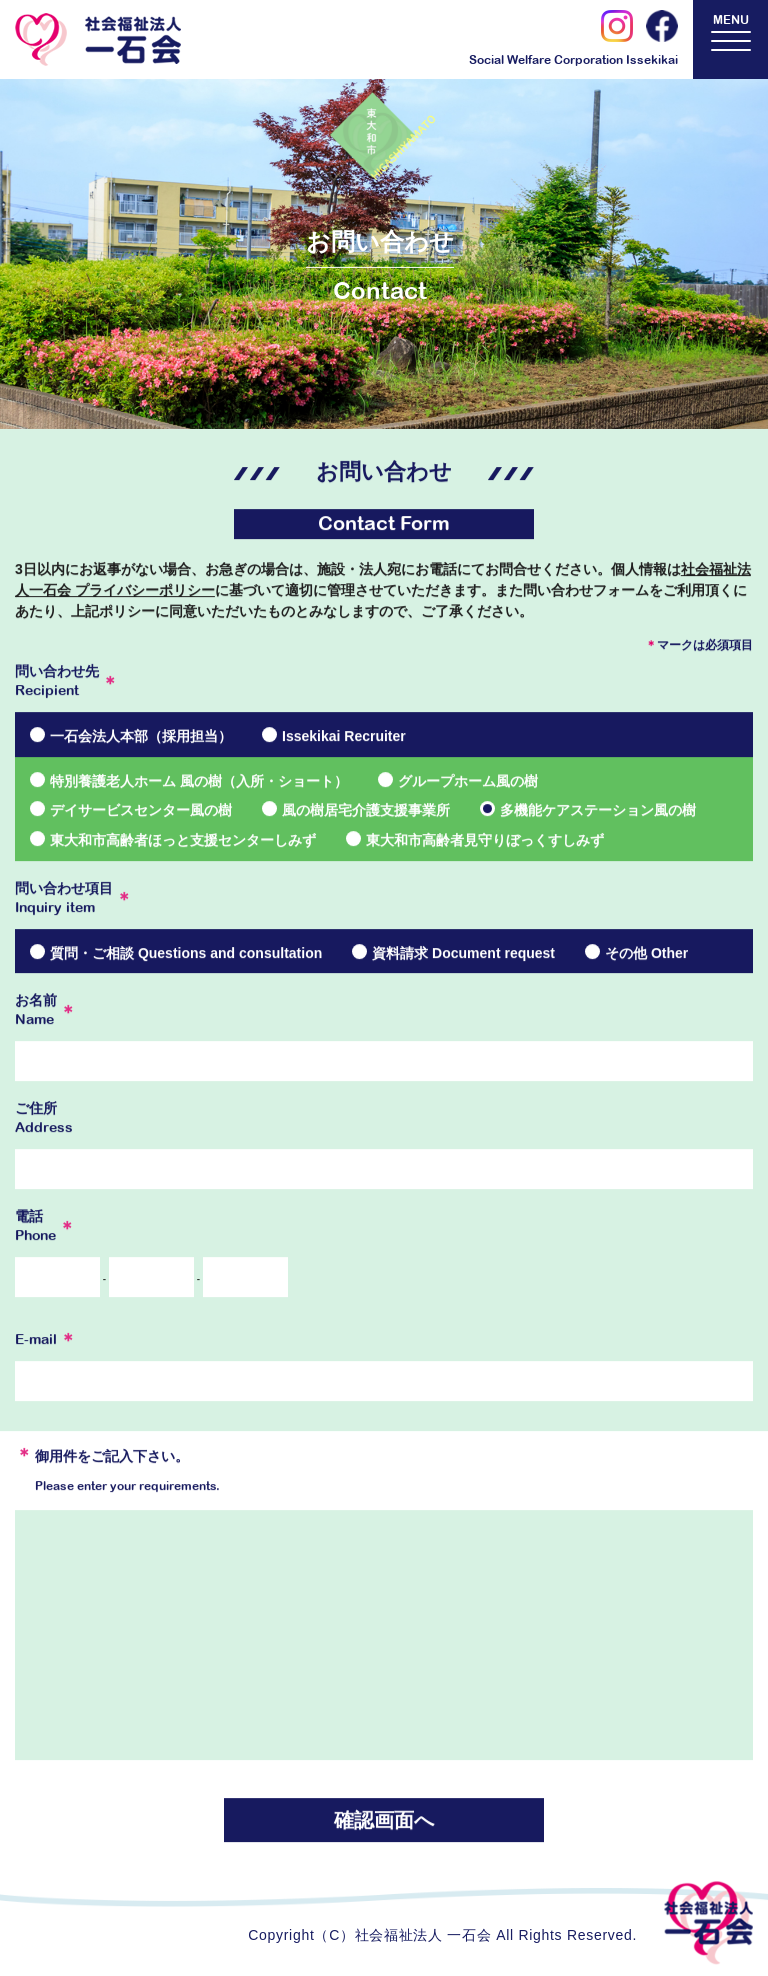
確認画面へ (384, 1822)
